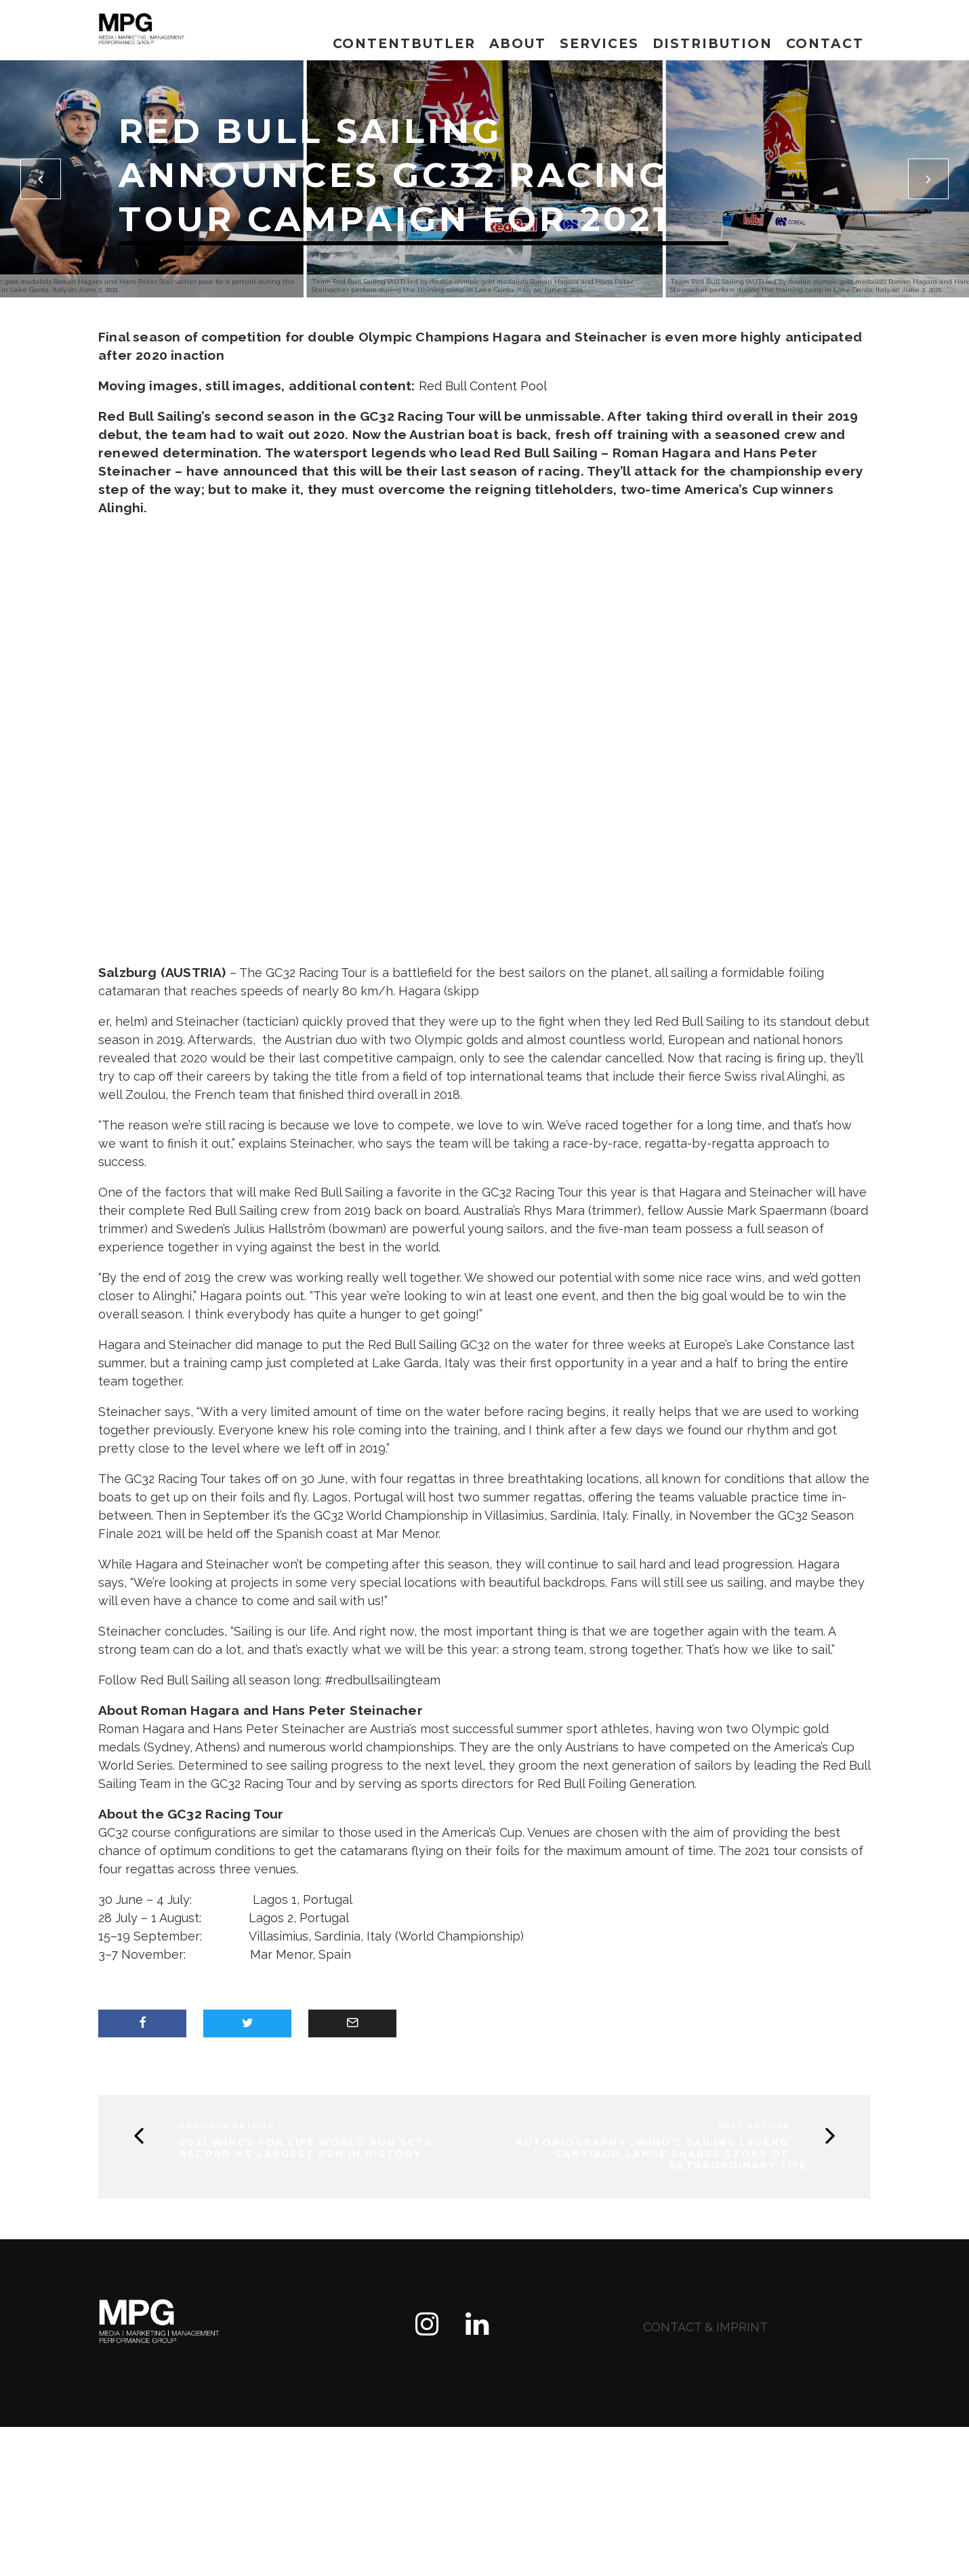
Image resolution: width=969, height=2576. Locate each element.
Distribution (712, 43)
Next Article (753, 2125)
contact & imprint (705, 2327)
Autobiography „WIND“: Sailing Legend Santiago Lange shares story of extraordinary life (661, 2154)
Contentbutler (404, 43)
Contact (825, 43)
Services (599, 43)
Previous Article (227, 2125)
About (518, 43)
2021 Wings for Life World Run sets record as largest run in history (306, 2148)
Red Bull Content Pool (483, 386)
